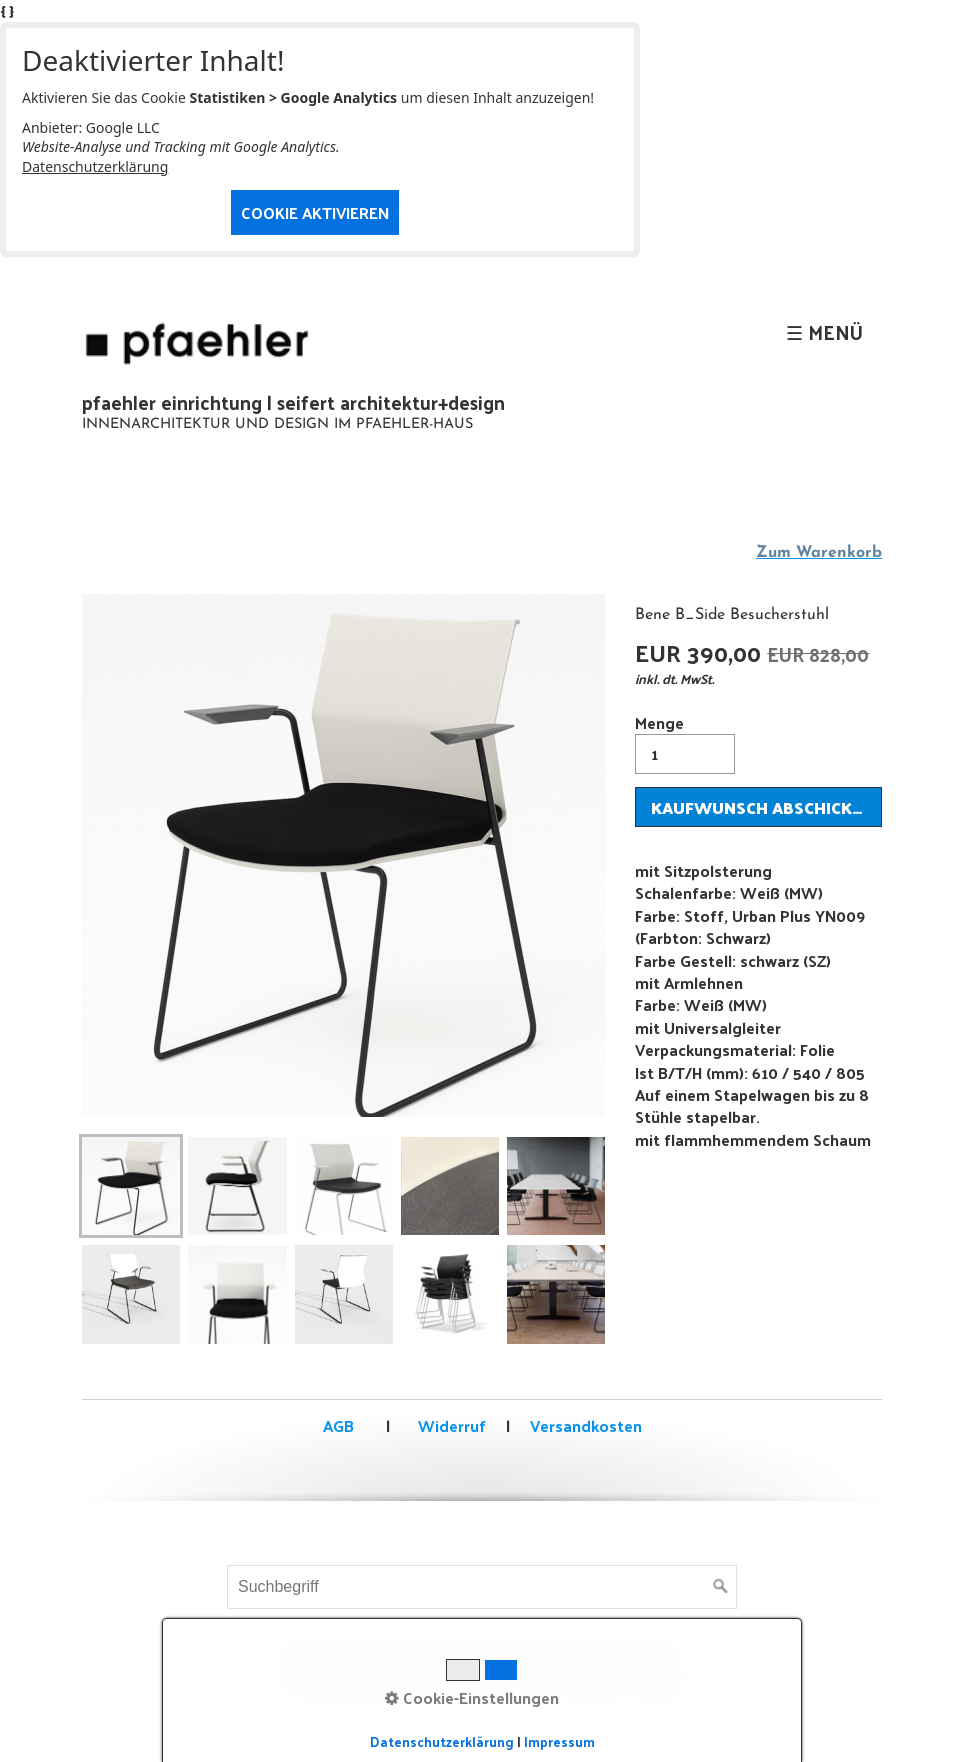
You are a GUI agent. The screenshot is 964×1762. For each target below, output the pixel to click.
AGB (338, 1425)
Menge (685, 741)
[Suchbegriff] (482, 1587)
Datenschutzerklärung (95, 166)
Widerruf (450, 1425)
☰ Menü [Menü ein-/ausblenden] (824, 332)
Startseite (324, 1656)
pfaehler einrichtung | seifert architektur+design (293, 402)
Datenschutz (627, 1656)
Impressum (512, 1656)
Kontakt (416, 1656)
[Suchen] (721, 1587)
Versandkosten (586, 1425)
